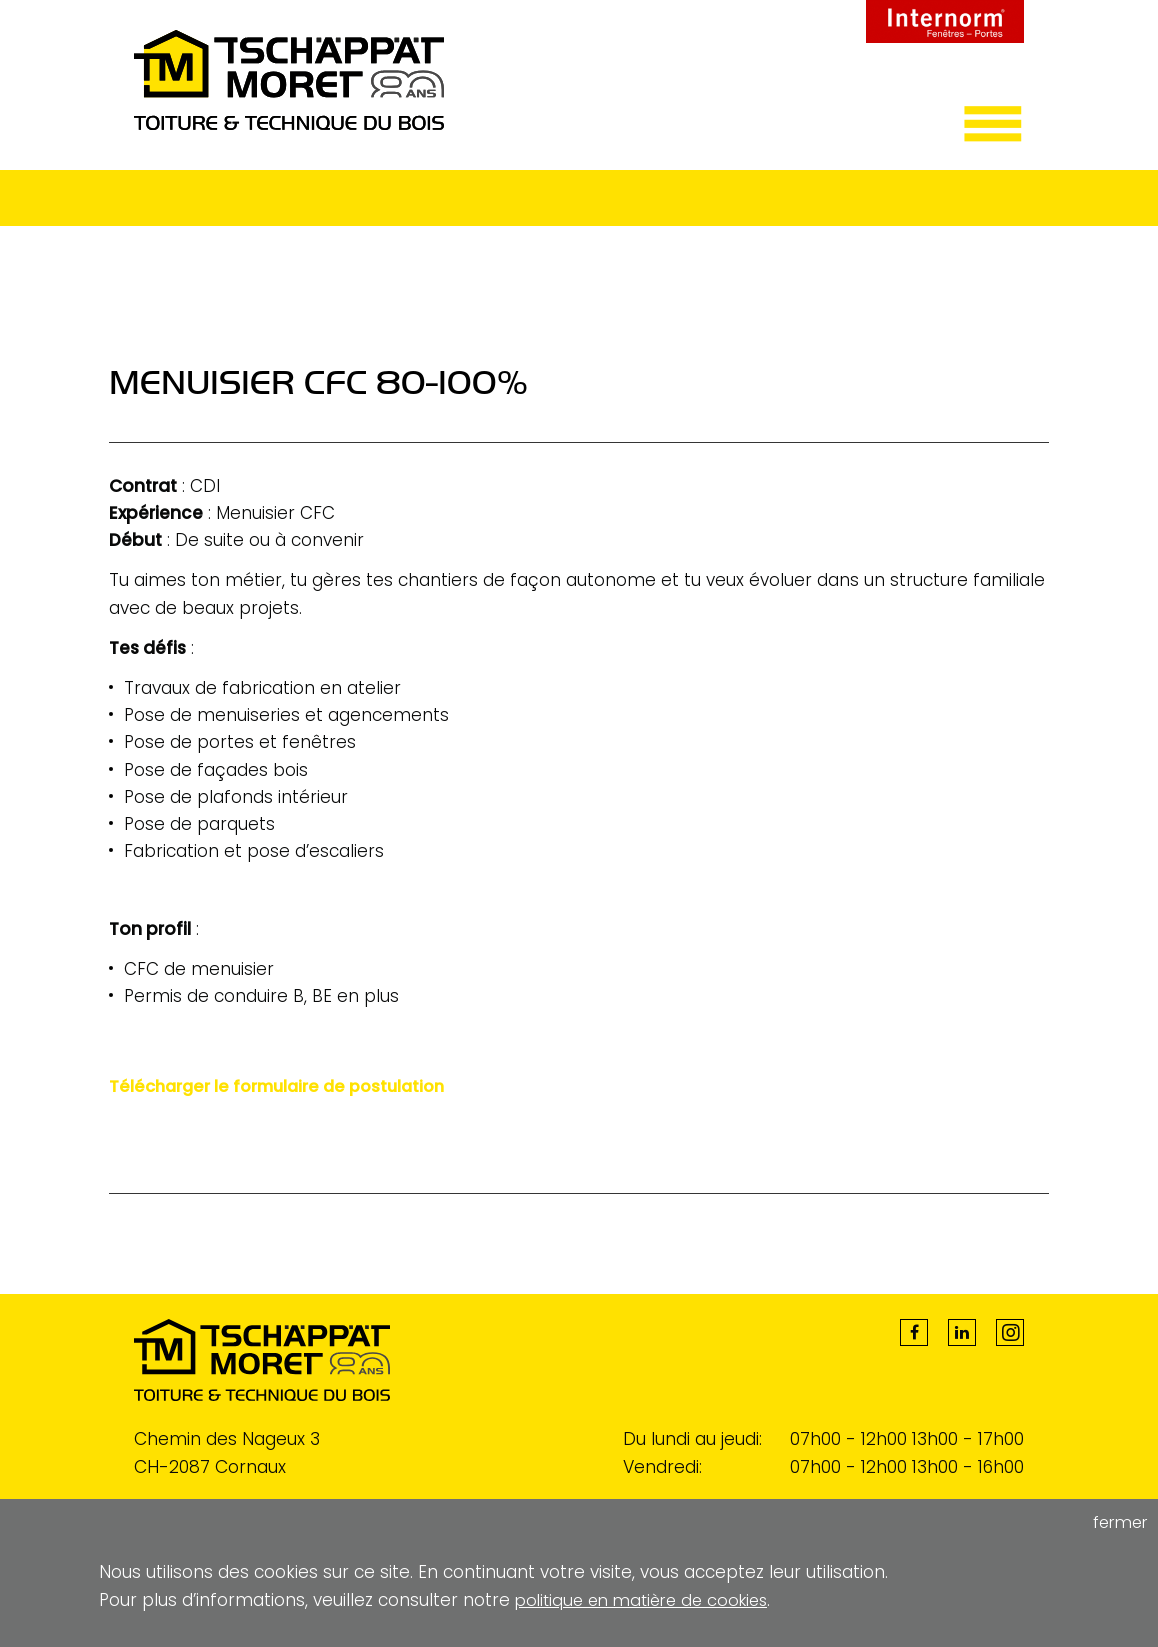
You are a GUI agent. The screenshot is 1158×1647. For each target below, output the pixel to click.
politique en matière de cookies (649, 1600)
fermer (1117, 1523)
